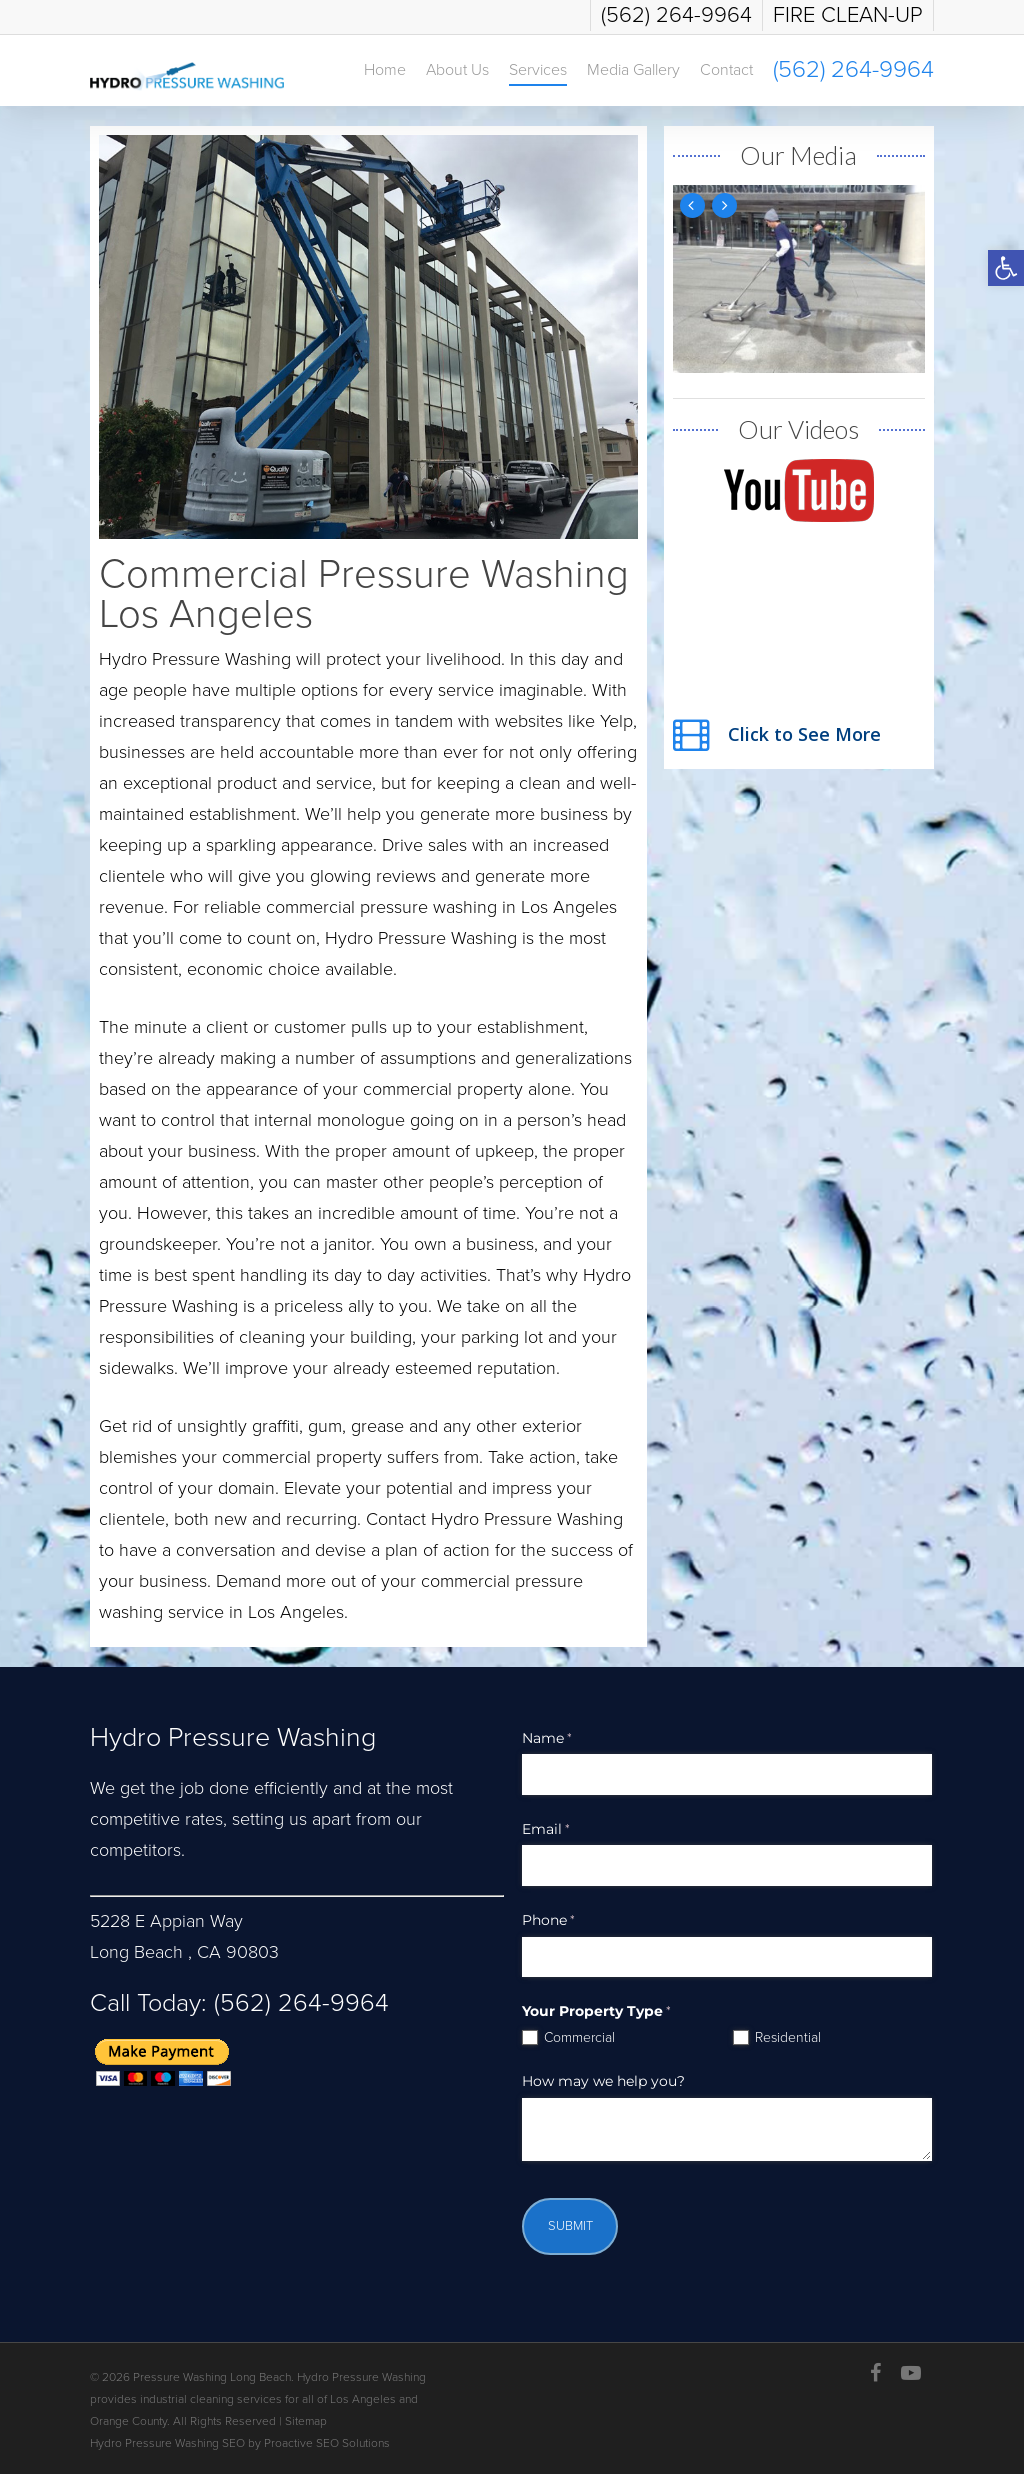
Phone (573, 1921)
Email (570, 1830)
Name (571, 1739)
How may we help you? (603, 2081)
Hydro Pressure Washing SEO (167, 2443)
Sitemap (306, 2421)
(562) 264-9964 (298, 2003)
